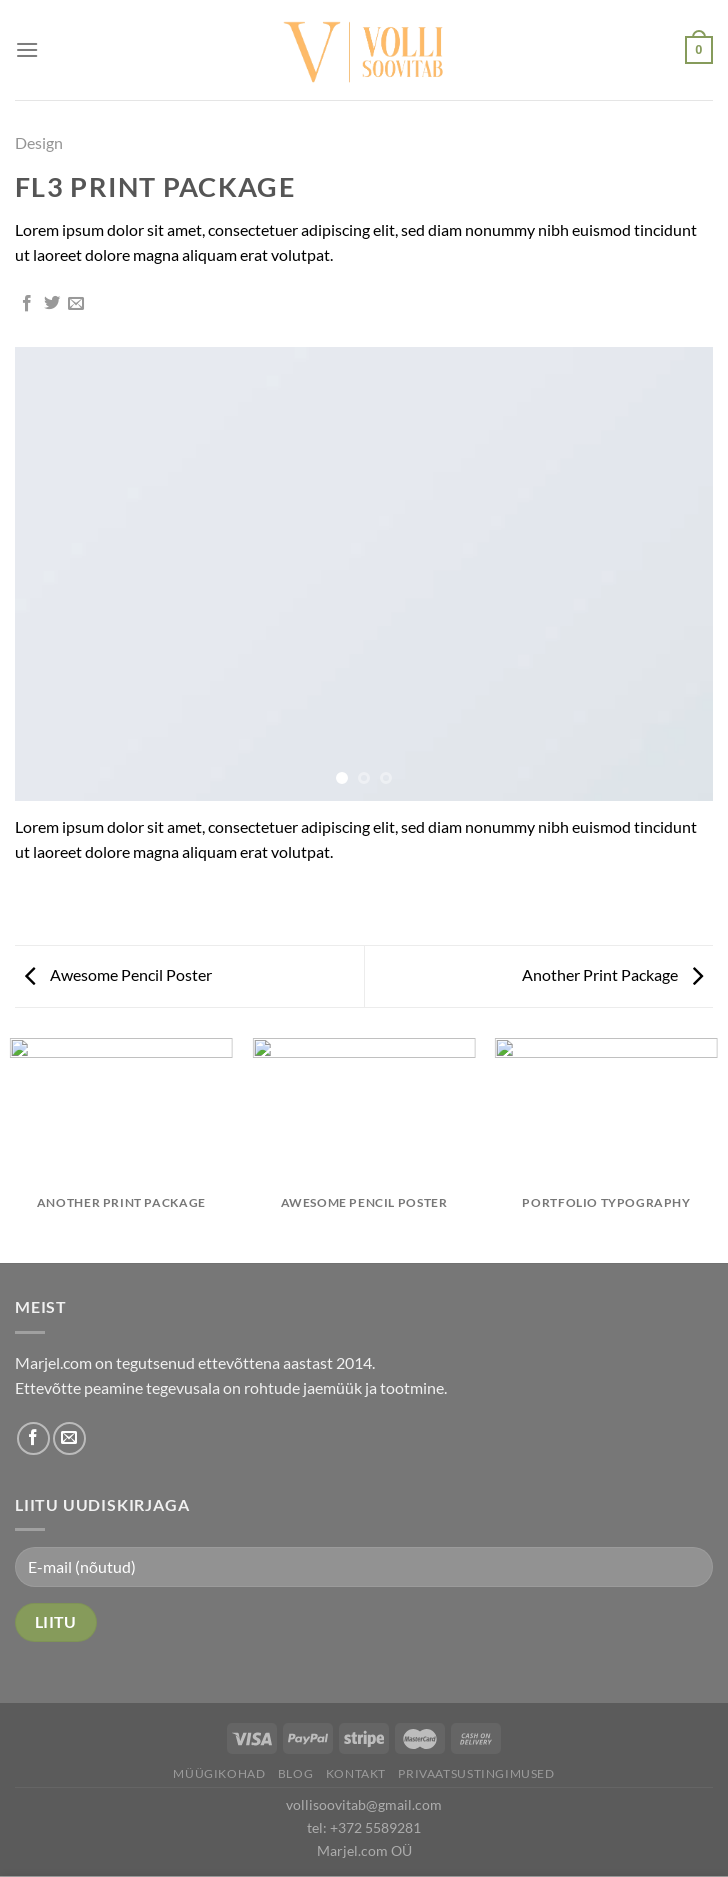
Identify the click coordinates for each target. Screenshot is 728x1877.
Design (39, 142)
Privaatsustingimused (476, 1773)
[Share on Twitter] (52, 304)
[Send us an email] (69, 1438)
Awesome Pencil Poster (118, 974)
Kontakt (356, 1773)
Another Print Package (612, 974)
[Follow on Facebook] (33, 1438)
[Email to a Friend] (76, 304)
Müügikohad (219, 1773)
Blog (295, 1773)
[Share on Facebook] (27, 304)
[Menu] (27, 49)
